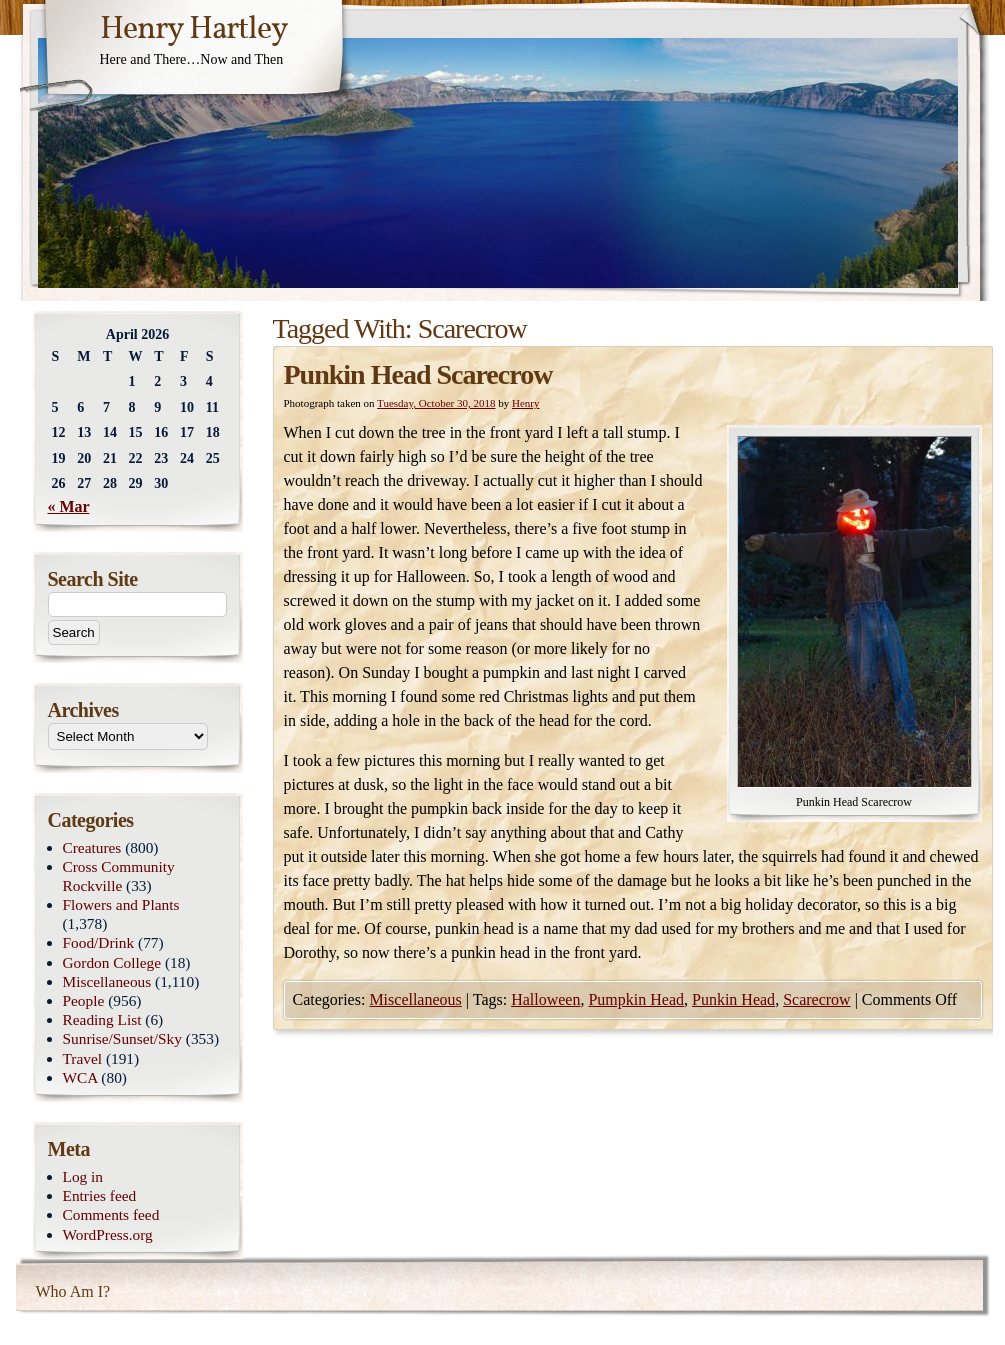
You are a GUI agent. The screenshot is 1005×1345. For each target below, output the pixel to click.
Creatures (92, 847)
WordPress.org (108, 1234)
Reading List (102, 1019)
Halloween (545, 999)
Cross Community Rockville (119, 876)
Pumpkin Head (636, 999)
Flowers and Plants (121, 904)
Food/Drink (99, 942)
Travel (83, 1058)
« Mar (69, 506)
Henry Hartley (194, 30)
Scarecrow (817, 999)
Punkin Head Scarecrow (418, 374)
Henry (526, 403)
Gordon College (112, 962)
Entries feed (100, 1195)
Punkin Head (733, 999)
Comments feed (111, 1214)
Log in (83, 1176)
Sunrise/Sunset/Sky (122, 1038)
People (84, 1000)
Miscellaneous (415, 999)
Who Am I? (73, 1291)
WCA (80, 1077)
